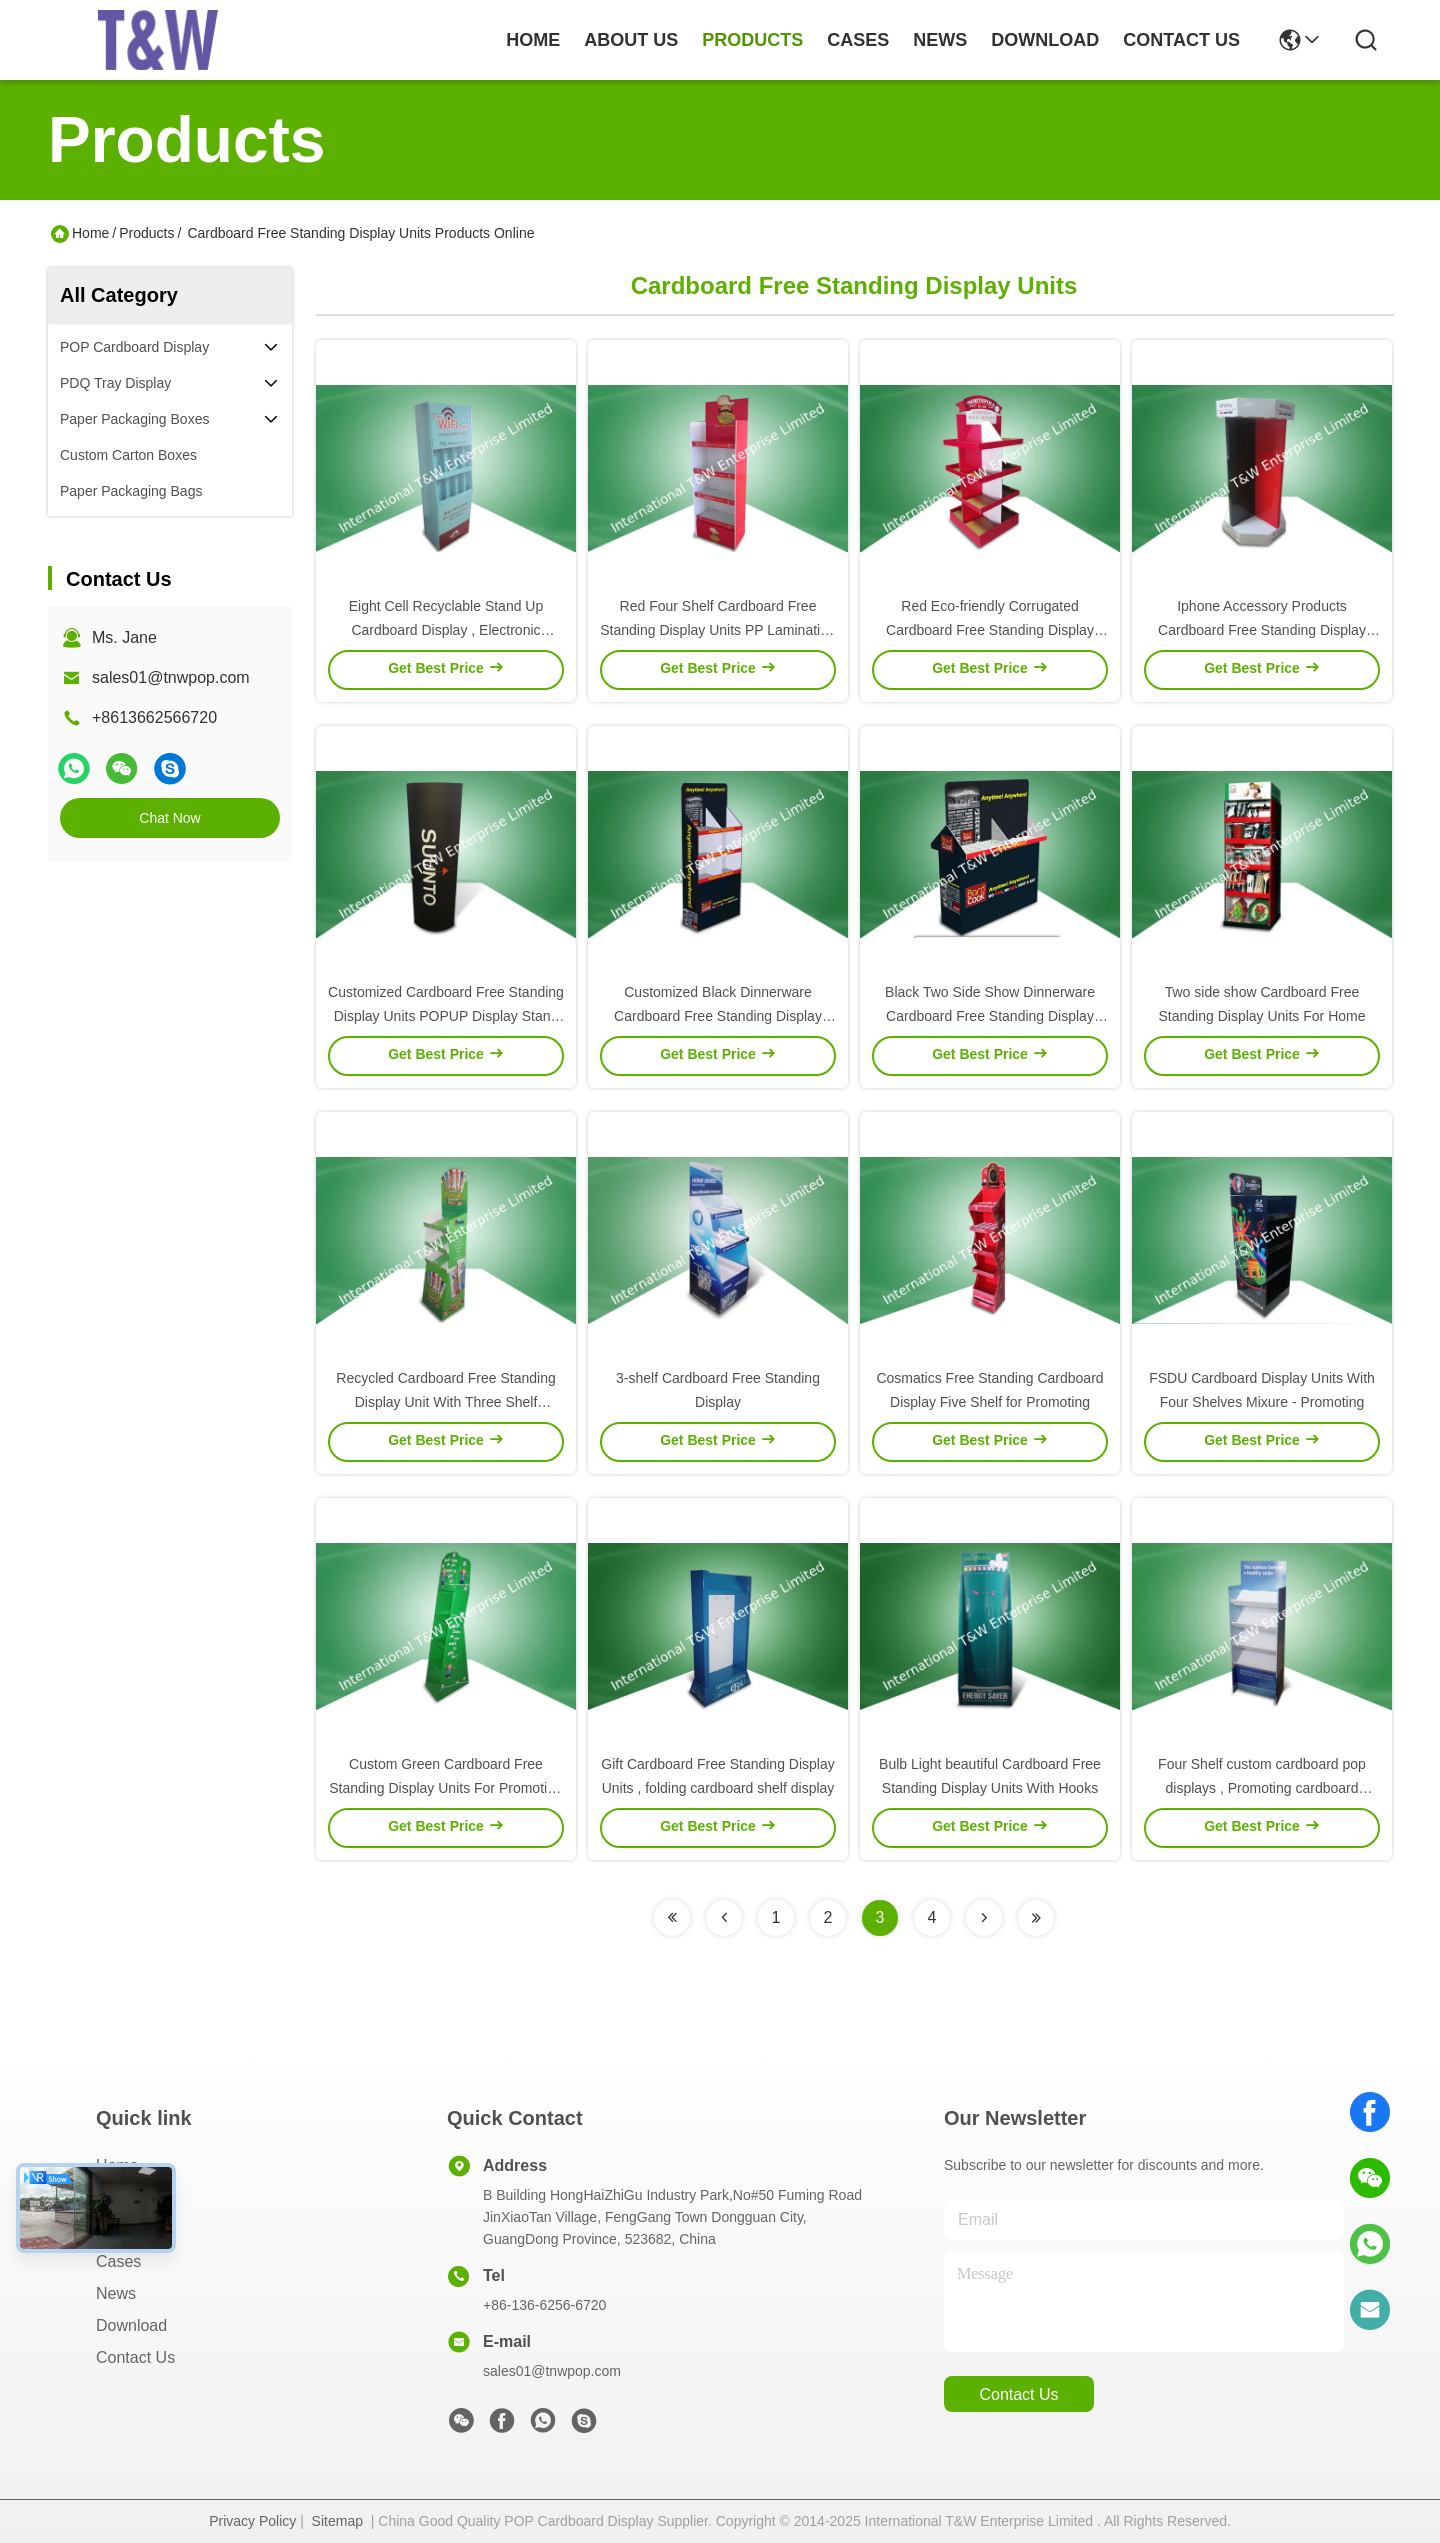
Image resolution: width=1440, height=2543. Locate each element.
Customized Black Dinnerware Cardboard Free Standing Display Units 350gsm (718, 1016)
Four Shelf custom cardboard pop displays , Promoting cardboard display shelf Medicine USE (1262, 1788)
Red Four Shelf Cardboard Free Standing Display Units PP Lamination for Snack (718, 630)
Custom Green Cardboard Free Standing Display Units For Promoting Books (445, 1788)
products (752, 40)
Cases (118, 2261)
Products (146, 233)
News (116, 2293)
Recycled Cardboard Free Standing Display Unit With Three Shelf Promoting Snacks (445, 1402)
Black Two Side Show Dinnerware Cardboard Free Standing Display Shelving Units (990, 1016)
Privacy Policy (252, 2521)
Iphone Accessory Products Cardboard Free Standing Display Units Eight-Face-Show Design (1262, 630)
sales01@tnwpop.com (171, 677)
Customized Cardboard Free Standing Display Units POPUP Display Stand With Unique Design (446, 1016)
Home (533, 40)
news (940, 40)
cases (858, 40)
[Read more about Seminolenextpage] (672, 1918)
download (1045, 40)
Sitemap (337, 2521)
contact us (1181, 40)
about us (631, 40)
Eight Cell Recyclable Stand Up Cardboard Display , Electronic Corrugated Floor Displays (446, 630)
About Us (129, 2197)
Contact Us (135, 2357)
